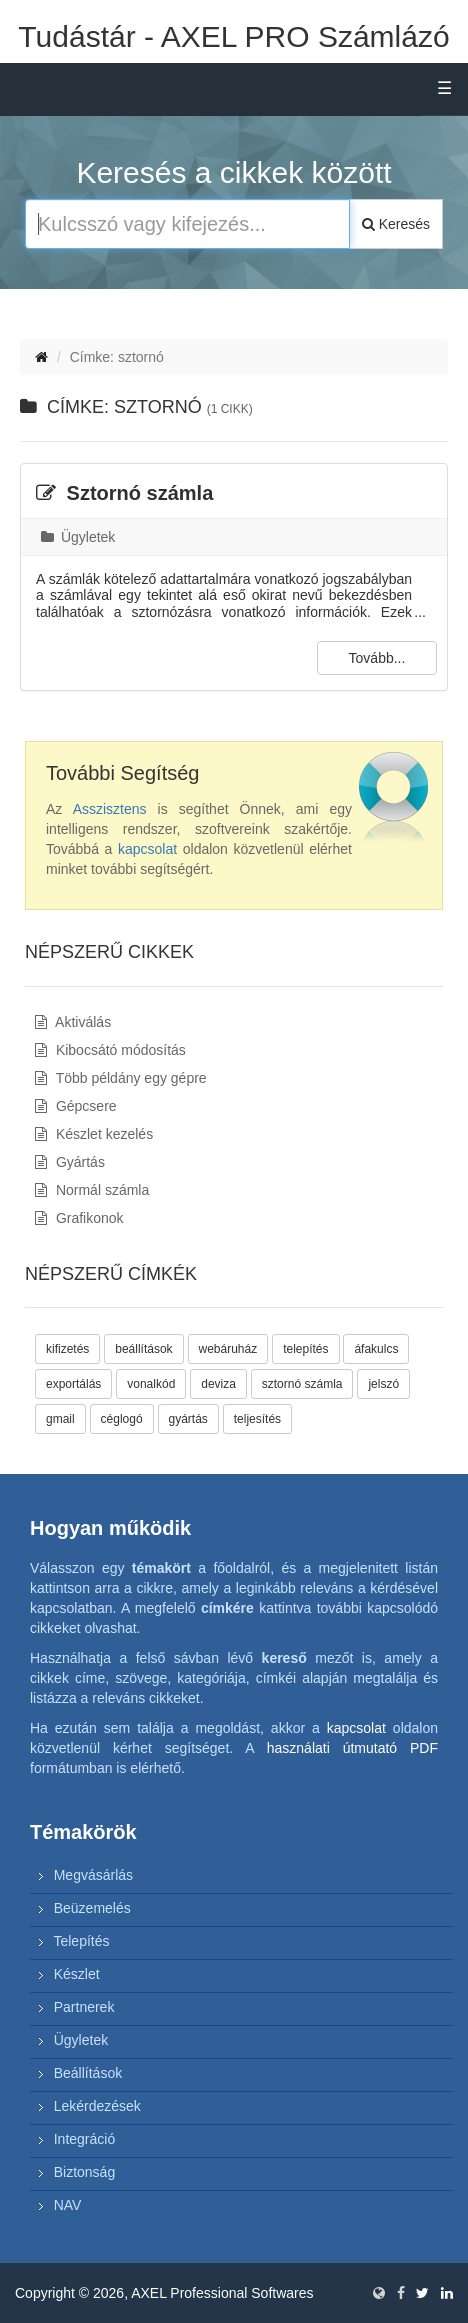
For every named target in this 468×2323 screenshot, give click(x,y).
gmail (60, 1419)
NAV (68, 2205)
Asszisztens (110, 809)
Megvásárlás (93, 1875)
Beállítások (88, 2073)
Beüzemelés (92, 1908)
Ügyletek (78, 537)
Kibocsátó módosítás (110, 1050)
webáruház (228, 1349)
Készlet (77, 1974)
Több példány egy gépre (121, 1078)
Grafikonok (79, 1218)
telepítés (305, 1349)
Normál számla (92, 1190)
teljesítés (257, 1419)
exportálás (73, 1384)
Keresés (396, 224)
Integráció (84, 2139)
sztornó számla (302, 1384)
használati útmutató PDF (352, 1748)
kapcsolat (147, 849)
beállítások (143, 1349)
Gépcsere (76, 1106)
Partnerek (84, 2007)
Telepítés (81, 1941)
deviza (218, 1384)
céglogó (122, 1419)
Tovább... (377, 658)
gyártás (188, 1419)
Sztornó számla (124, 493)
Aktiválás (73, 1022)
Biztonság (84, 2172)
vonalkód (151, 1384)
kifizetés (67, 1349)
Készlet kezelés (94, 1134)
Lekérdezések (97, 2106)
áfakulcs (376, 1349)
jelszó (383, 1384)
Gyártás (70, 1162)
